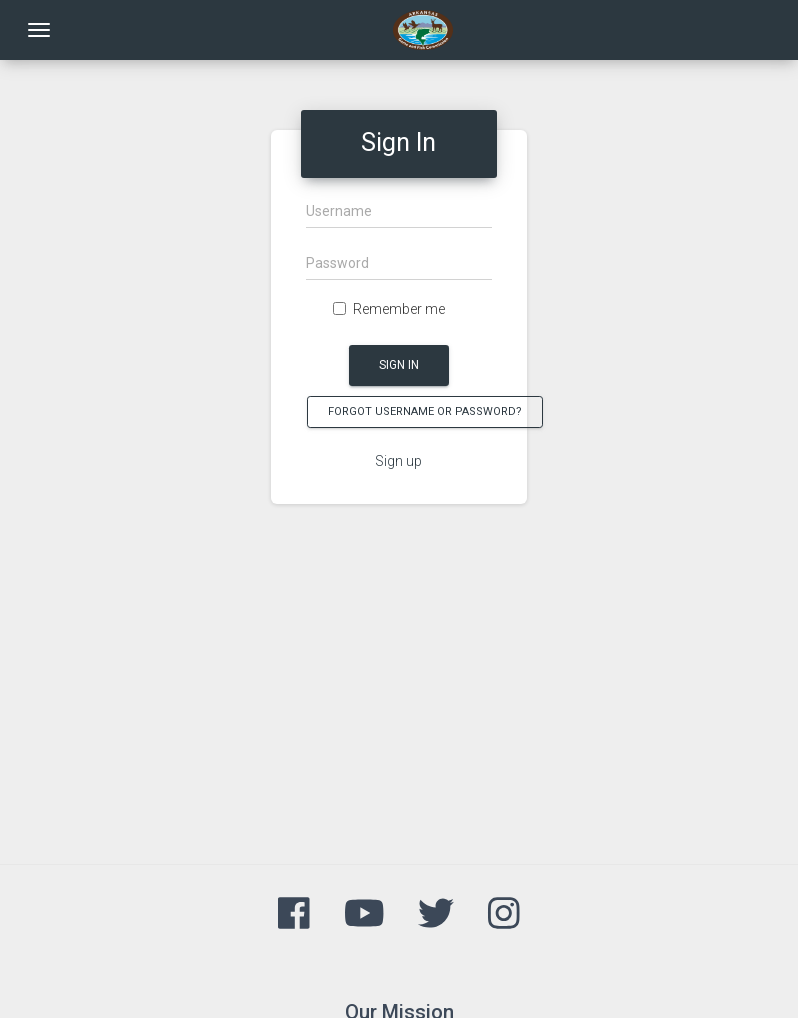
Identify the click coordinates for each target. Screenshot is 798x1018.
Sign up (398, 461)
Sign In (399, 365)
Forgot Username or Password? (425, 411)
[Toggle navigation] (39, 30)
